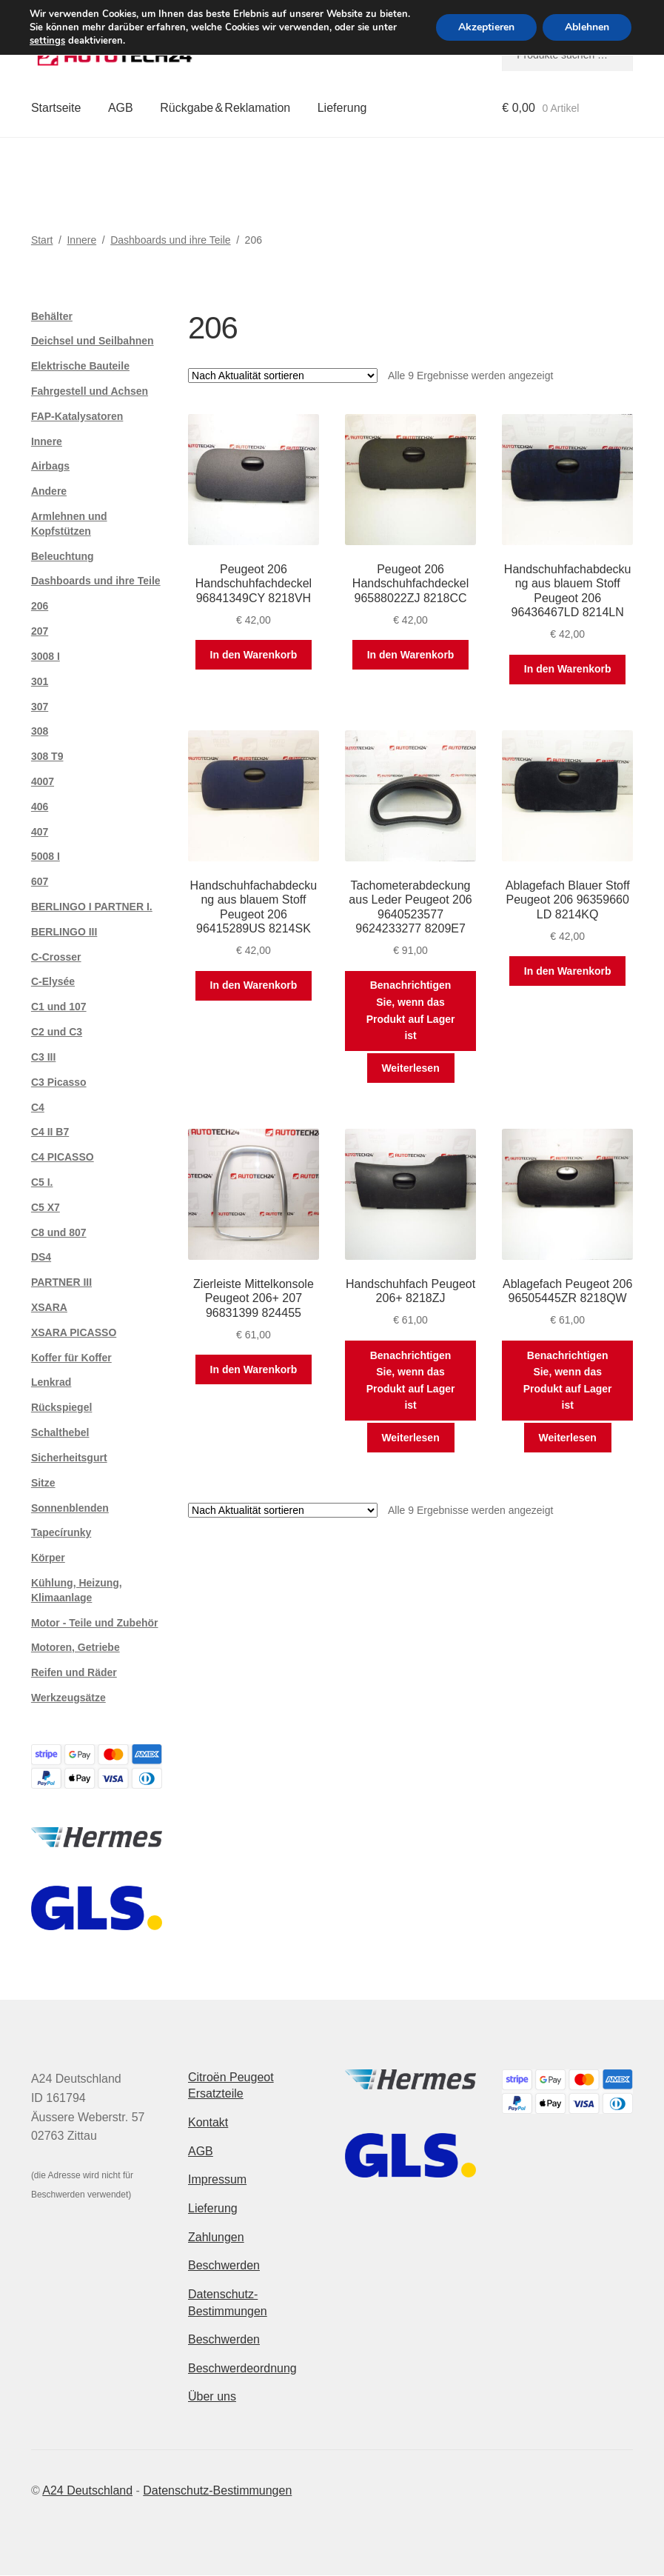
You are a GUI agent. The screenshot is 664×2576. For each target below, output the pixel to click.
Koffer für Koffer (71, 1358)
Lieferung (342, 107)
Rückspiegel (61, 1407)
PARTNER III (61, 1282)
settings (47, 40)
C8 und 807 (59, 1232)
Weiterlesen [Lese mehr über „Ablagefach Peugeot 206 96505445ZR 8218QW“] (568, 1438)
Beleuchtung (62, 556)
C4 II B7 (50, 1132)
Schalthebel (60, 1432)
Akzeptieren (486, 27)
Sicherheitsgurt (69, 1458)
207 (39, 631)
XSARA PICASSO (73, 1332)
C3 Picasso (59, 1082)
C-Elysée (53, 981)
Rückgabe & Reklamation (225, 107)
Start (42, 240)
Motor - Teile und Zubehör (94, 1623)
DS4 (41, 1257)
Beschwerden (224, 2265)
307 (39, 707)
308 (39, 731)
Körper (48, 1558)
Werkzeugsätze (68, 1698)
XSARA (49, 1307)
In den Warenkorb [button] (254, 655)
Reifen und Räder (74, 1672)
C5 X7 (45, 1207)
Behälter (52, 316)
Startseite (56, 107)
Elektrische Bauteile (80, 366)
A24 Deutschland (87, 2490)
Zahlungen (216, 2237)
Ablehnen (587, 27)
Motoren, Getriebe (75, 1647)
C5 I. (42, 1182)
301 (39, 681)
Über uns (212, 2396)
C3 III (43, 1057)
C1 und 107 (59, 1006)
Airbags (50, 466)
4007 (42, 781)
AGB (120, 107)
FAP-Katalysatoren (77, 416)
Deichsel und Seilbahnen (92, 341)
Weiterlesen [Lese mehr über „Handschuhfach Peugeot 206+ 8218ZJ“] (410, 1438)
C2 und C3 (56, 1032)
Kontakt (208, 2122)
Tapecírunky (61, 1532)
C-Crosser (56, 957)
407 (39, 832)
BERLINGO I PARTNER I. (91, 906)
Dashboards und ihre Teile (170, 240)
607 (39, 881)
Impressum (217, 2179)
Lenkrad (51, 1382)
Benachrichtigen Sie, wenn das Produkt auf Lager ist (410, 1010)
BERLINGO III (64, 932)
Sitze (43, 1483)
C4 (37, 1107)
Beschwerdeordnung (242, 2368)
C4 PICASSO (62, 1157)
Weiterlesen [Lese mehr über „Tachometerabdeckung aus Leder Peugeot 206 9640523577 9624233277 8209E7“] (410, 1068)
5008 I (45, 856)
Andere (49, 491)
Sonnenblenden (70, 1508)
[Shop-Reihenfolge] (283, 375)
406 (39, 806)
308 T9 (47, 756)
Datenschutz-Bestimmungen (217, 2490)
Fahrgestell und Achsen (89, 391)
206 (39, 606)
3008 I (45, 656)
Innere (81, 240)
